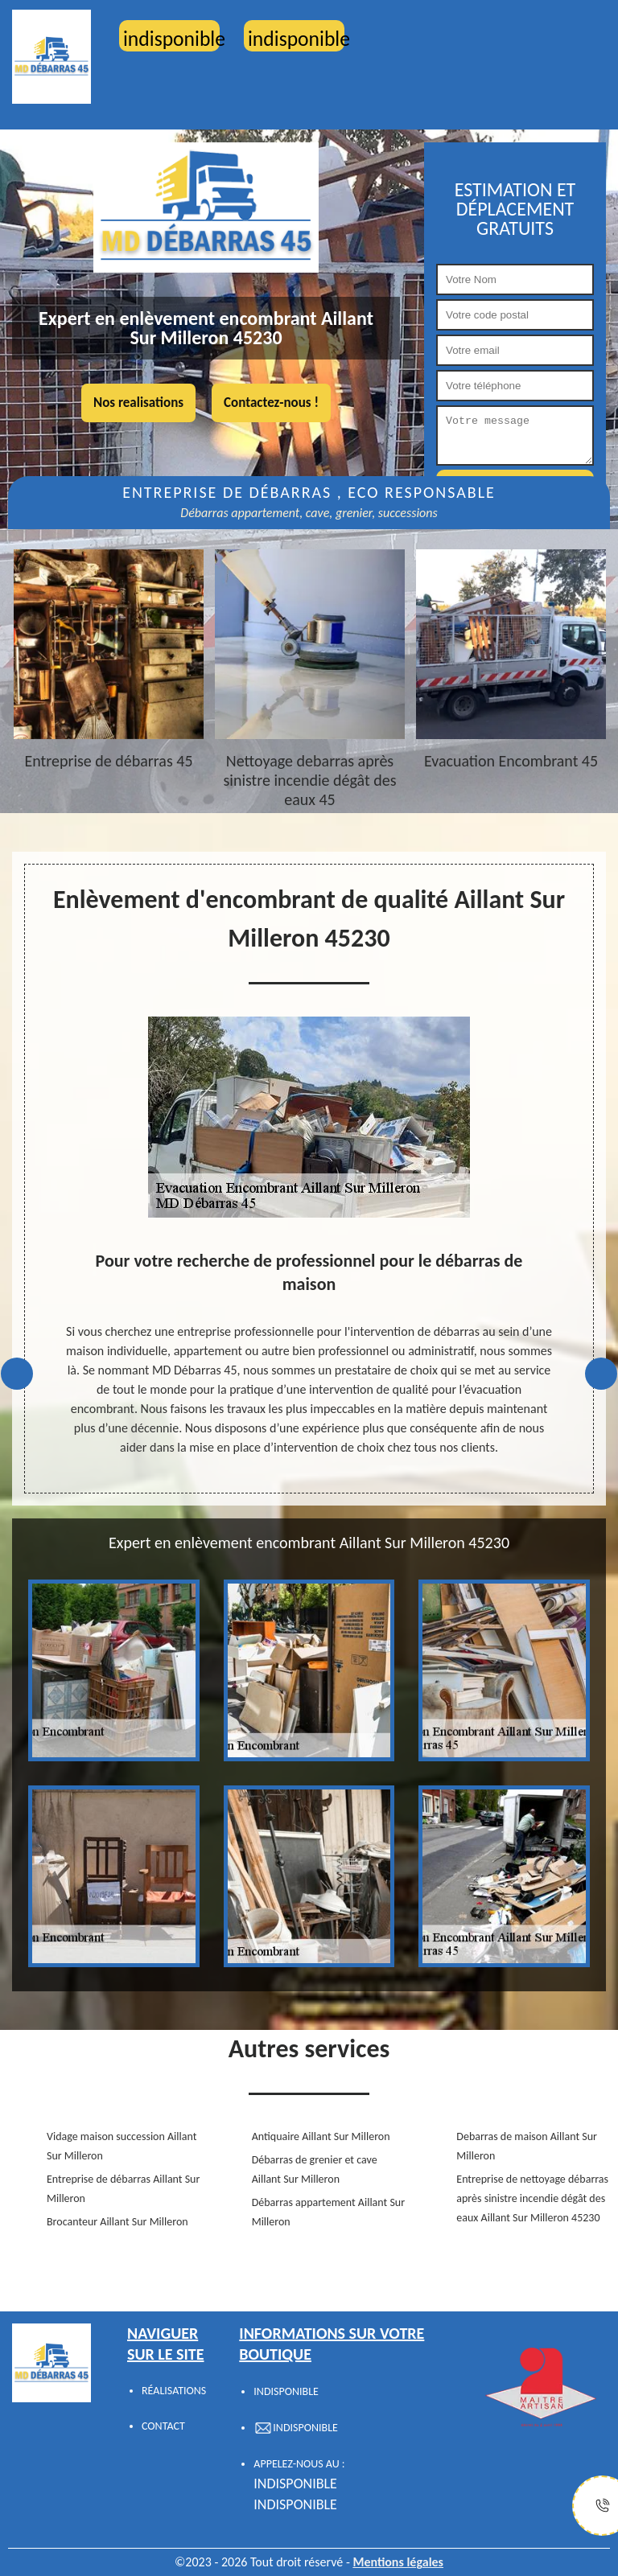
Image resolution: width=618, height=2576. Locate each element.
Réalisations (174, 2390)
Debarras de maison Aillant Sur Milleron (526, 2146)
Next (601, 1374)
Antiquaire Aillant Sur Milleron (321, 2136)
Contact (163, 2426)
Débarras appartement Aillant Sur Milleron (328, 2212)
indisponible (295, 2483)
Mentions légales (397, 2562)
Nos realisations (138, 402)
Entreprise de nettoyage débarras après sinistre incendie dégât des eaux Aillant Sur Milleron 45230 (532, 2198)
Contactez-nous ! (271, 402)
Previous (17, 1374)
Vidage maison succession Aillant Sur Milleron (121, 2146)
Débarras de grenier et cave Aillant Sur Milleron (314, 2169)
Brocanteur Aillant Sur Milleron (117, 2222)
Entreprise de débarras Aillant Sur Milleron (123, 2188)
